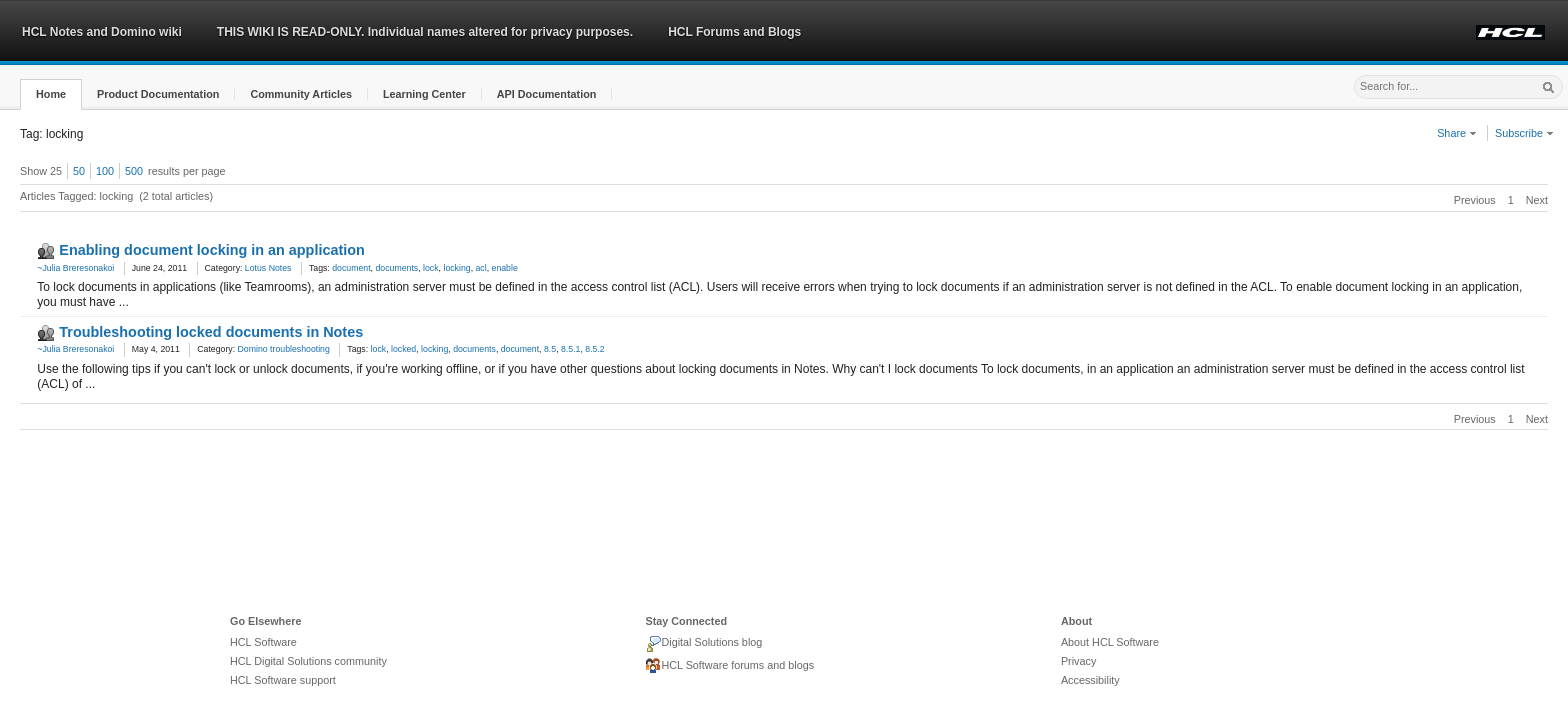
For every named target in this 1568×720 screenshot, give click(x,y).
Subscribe (1524, 133)
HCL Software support (283, 680)
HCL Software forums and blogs (729, 666)
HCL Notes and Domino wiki (102, 32)
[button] (51, 94)
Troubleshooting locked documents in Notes (211, 332)
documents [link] (396, 268)
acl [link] (481, 268)
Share (1457, 133)
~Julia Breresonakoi (75, 268)
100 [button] (105, 171)
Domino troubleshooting (284, 349)
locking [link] (456, 268)
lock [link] (431, 268)
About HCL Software (1110, 642)
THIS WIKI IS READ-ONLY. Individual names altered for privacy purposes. (425, 32)
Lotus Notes (268, 268)
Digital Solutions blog (703, 644)
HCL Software (263, 642)
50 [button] (79, 171)
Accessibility (1090, 680)
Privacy (1078, 661)
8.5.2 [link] (594, 349)
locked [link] (403, 349)
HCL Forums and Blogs (734, 32)
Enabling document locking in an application (211, 250)
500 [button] (134, 171)
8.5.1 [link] (570, 349)
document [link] (351, 268)
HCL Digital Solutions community (308, 661)
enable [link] (505, 268)
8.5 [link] (550, 349)
